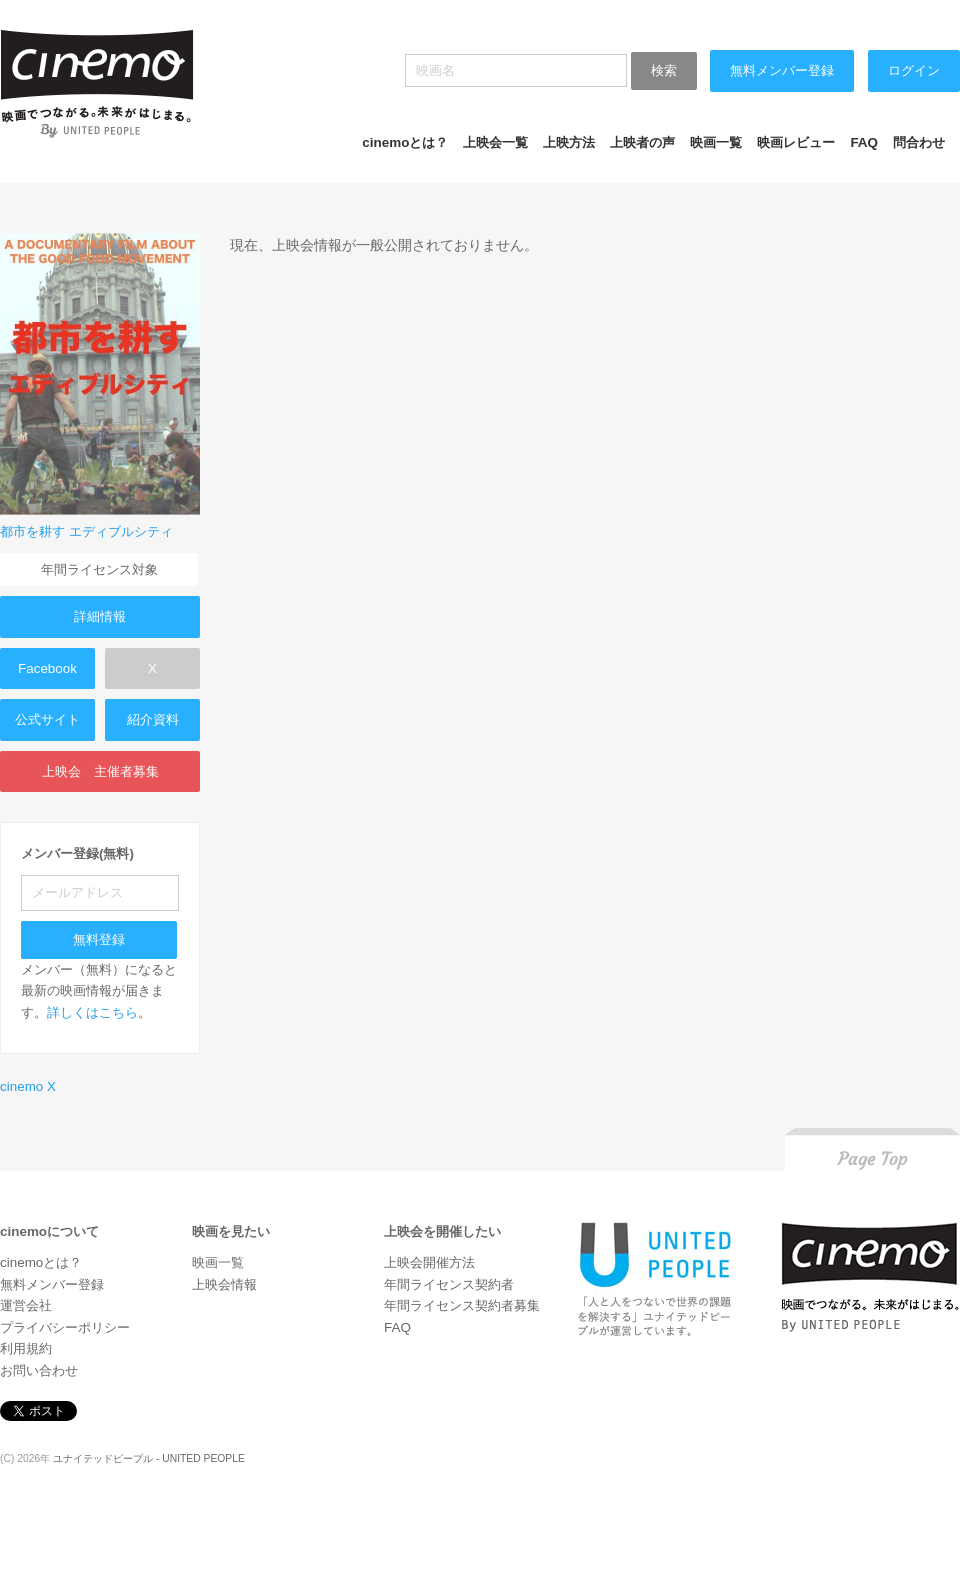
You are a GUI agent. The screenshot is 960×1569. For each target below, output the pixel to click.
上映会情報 (224, 1284)
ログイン (914, 70)
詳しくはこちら (92, 1012)
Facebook (47, 668)
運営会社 (26, 1305)
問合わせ (919, 142)
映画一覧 (716, 142)
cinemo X (28, 1086)
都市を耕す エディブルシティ (86, 531)
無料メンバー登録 (782, 70)
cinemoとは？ (405, 142)
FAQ (864, 142)
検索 (664, 70)
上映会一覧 (495, 142)
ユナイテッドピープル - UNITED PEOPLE (149, 1458)
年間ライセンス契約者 (449, 1284)
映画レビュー (796, 142)
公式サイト (47, 719)
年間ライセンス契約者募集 (462, 1305)
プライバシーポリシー (65, 1327)
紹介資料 (153, 719)
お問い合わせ (39, 1370)
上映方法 (569, 142)
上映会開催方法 (429, 1262)
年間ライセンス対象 (99, 569)
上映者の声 (642, 142)
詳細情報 (100, 616)
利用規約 (26, 1348)
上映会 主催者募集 (100, 771)
